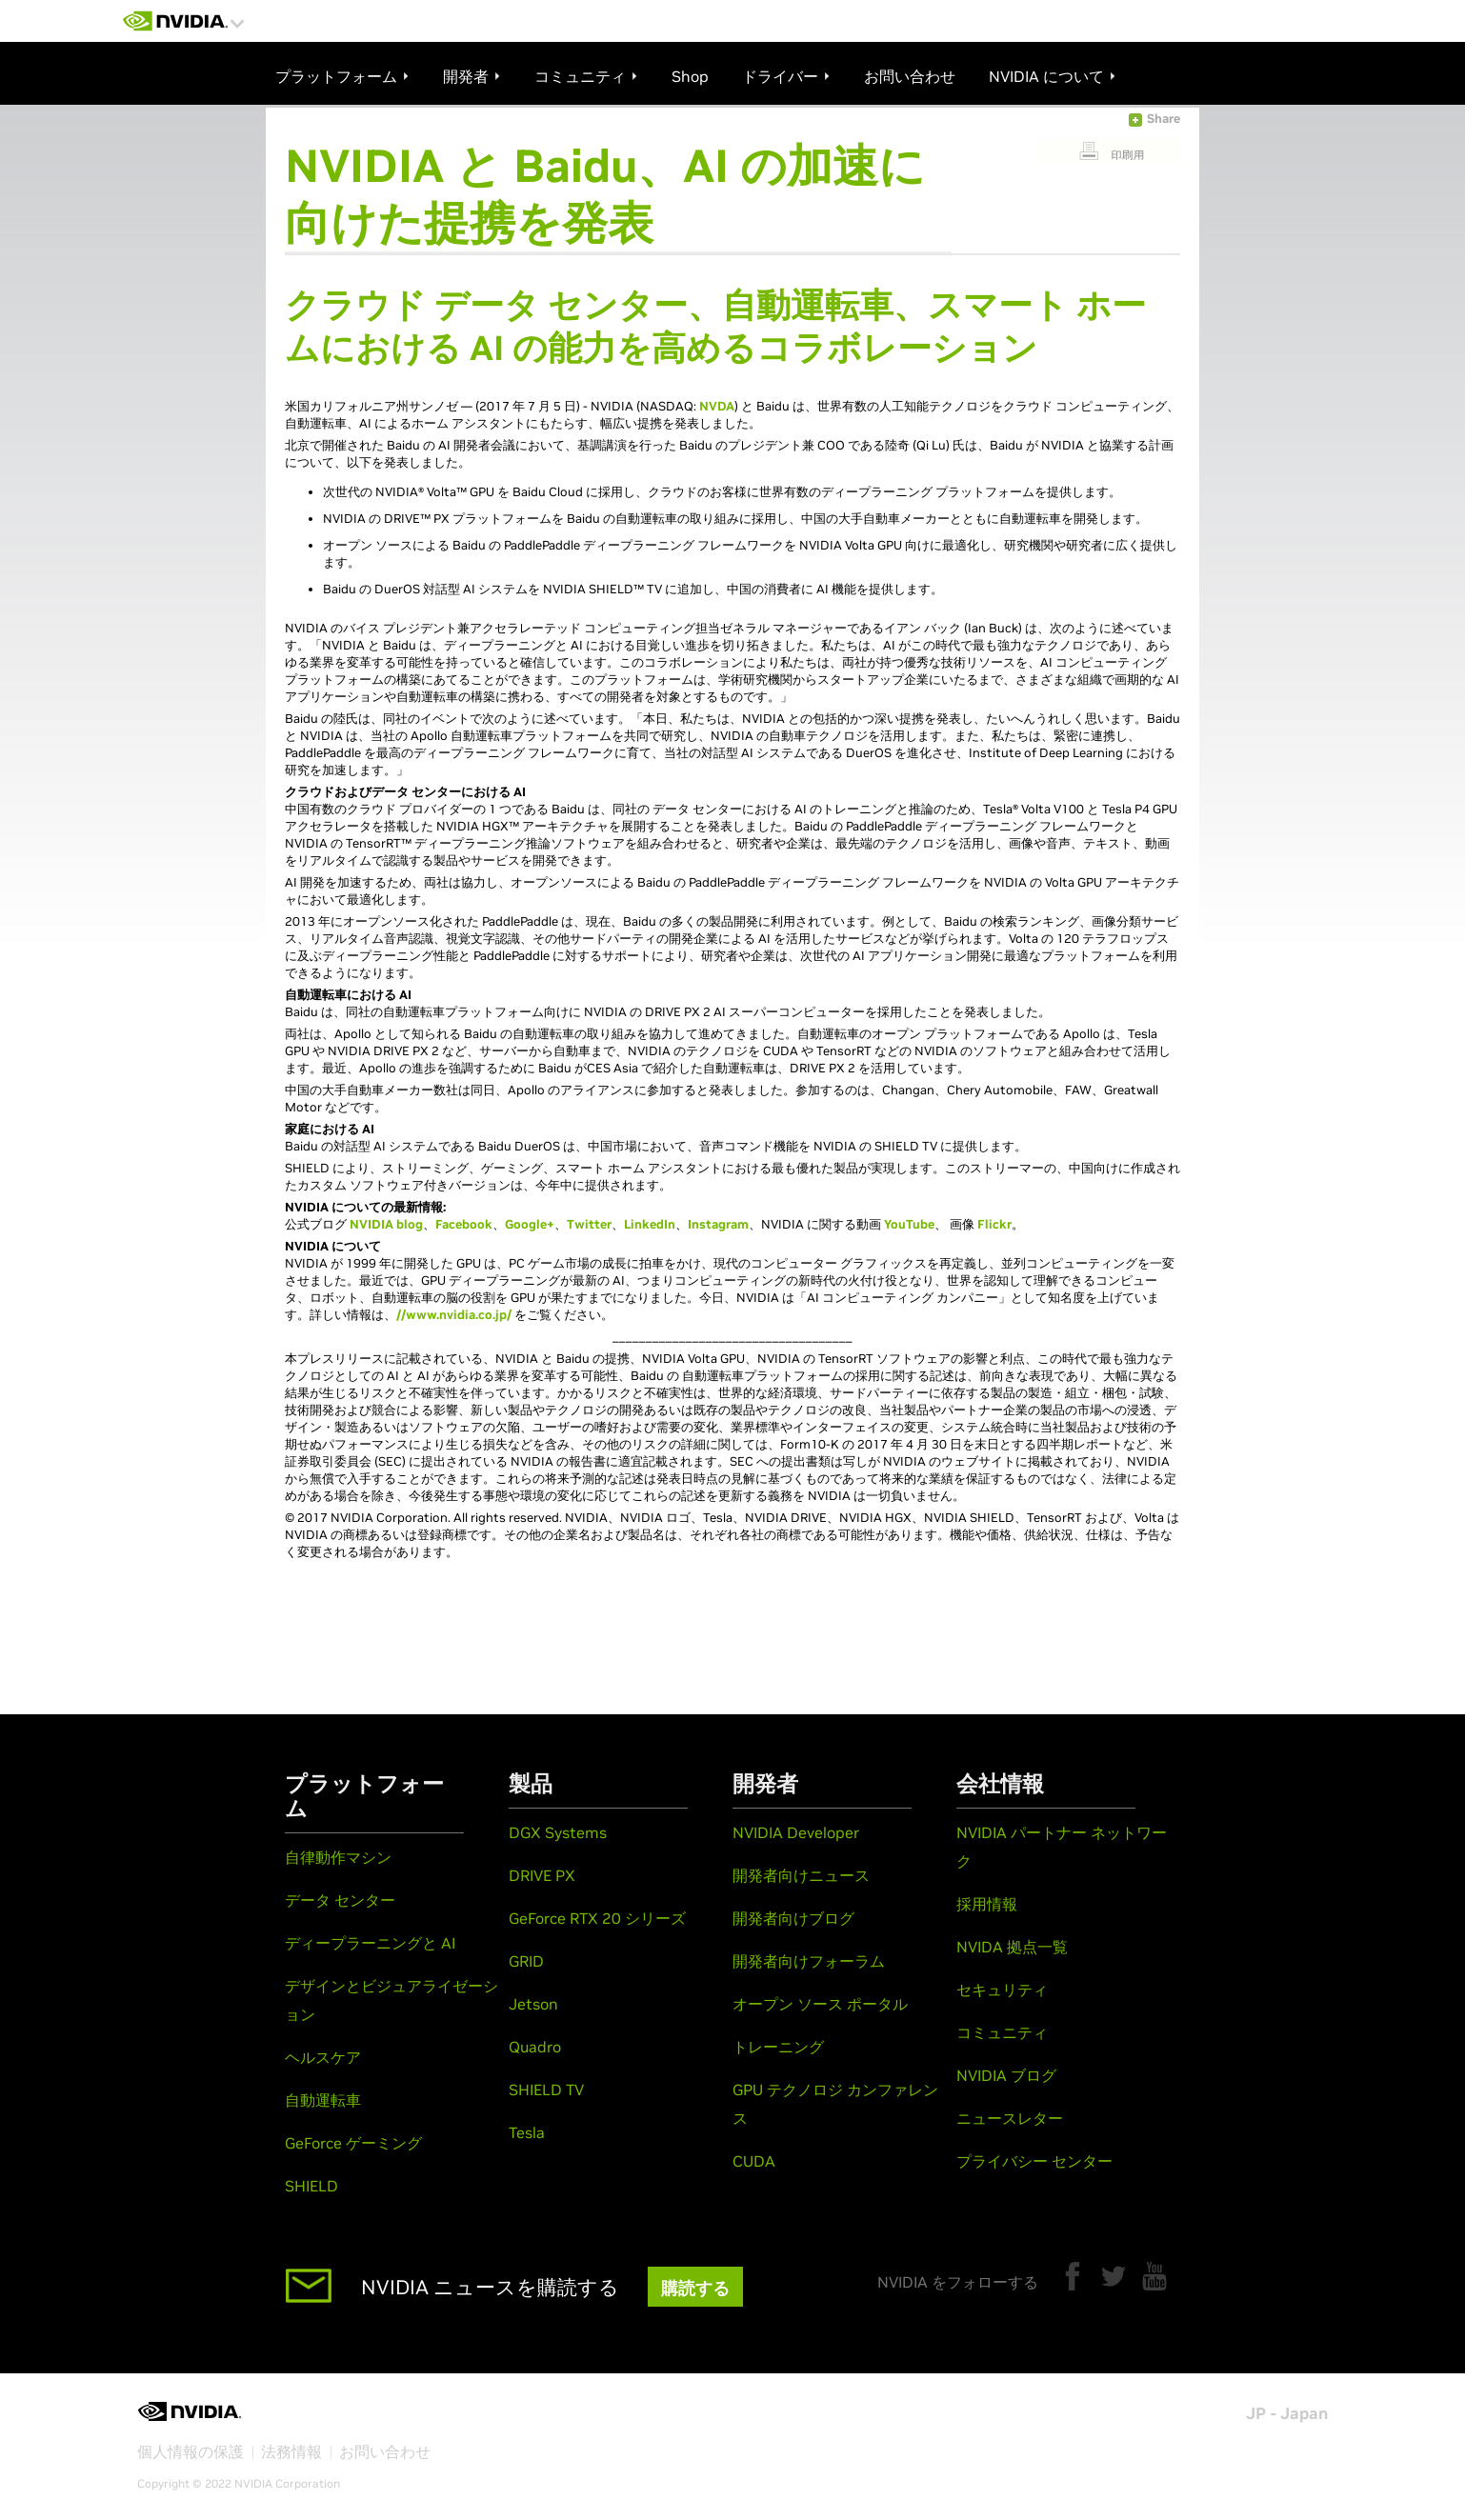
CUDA (753, 2160)
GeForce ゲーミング (353, 2142)
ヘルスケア (323, 2057)
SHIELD (311, 2185)
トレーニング (778, 2046)
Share (1163, 118)
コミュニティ (1002, 2032)
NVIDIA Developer (795, 1832)
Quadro (535, 2046)
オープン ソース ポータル (820, 2003)
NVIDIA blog (386, 1224)
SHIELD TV (546, 2089)
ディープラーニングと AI (370, 1942)
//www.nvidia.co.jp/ (454, 1315)
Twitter (589, 1224)
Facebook (463, 1224)
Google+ (529, 1224)
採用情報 (986, 1903)
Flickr (994, 1224)
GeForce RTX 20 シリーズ (597, 1918)
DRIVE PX (542, 1875)
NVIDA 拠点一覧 (1012, 1946)
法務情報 (291, 2451)
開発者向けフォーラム (808, 1960)
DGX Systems (558, 1832)
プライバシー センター (1034, 2160)
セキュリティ (1002, 1989)
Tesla (527, 2132)
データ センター (340, 1900)
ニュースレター (1009, 2118)
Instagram (718, 1224)
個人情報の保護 (190, 2451)
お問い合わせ (385, 2451)
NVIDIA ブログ (1006, 2075)
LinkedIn (649, 1224)
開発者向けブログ (793, 1918)
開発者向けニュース (801, 1875)
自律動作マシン (338, 1857)
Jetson (533, 2003)
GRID (526, 1960)
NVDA (716, 406)
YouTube (909, 1224)
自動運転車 (323, 2100)
